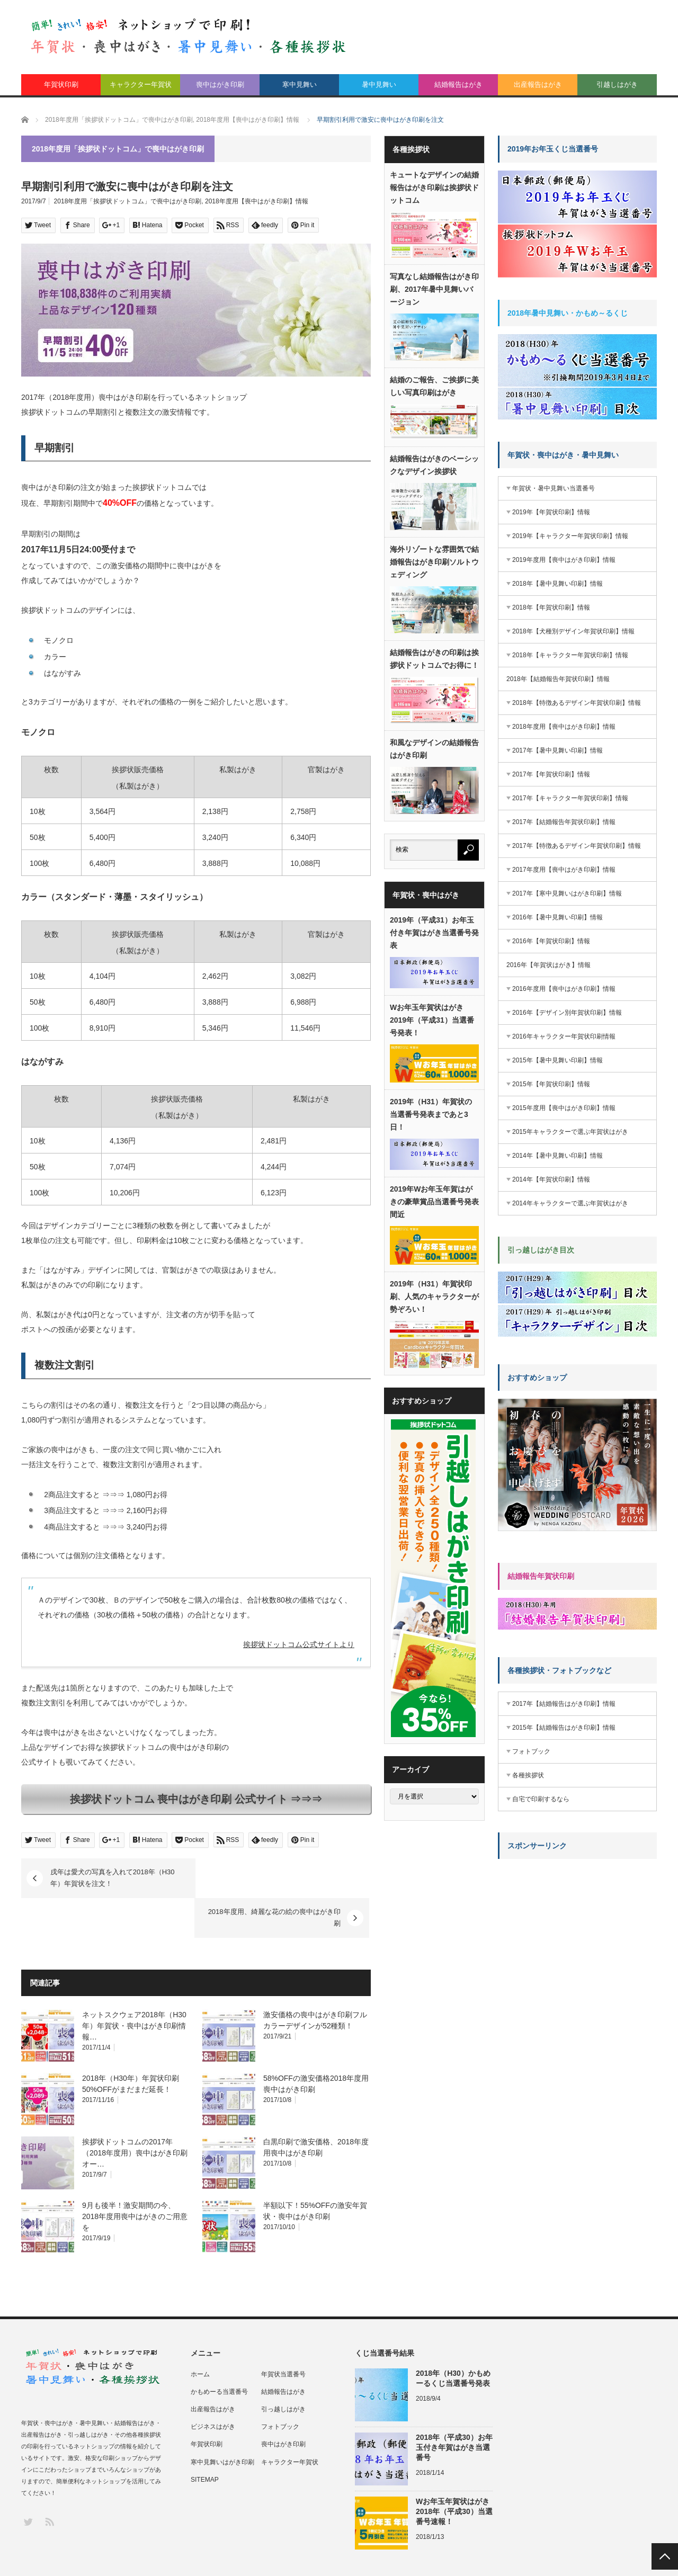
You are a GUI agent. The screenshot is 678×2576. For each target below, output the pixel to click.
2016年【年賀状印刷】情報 (551, 941)
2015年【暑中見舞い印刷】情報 (557, 1060)
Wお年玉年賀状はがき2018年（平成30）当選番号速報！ (454, 2471)
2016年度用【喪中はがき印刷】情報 (563, 988)
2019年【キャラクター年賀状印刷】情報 (570, 536)
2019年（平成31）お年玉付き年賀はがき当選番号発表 (434, 933)
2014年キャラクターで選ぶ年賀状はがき (570, 1203)
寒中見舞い (299, 84)
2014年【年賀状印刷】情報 (551, 1179)
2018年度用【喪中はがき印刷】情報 (256, 201)
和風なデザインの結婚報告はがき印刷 (434, 748)
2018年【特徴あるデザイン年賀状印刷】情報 (576, 702)
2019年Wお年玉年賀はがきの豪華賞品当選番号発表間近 (434, 1202)
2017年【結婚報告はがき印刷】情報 (563, 1703)
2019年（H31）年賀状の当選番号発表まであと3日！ (431, 1114)
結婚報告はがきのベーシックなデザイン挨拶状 (434, 465)
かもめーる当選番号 (219, 2352)
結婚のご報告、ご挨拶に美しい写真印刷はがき (434, 386)
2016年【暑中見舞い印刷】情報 (557, 917)
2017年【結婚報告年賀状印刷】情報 (563, 822)
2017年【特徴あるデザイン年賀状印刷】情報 (576, 845)
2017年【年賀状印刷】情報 (551, 774)
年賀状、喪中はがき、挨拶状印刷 (106, 2556)
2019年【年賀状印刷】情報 (551, 512)
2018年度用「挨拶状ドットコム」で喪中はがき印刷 (128, 201)
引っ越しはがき (283, 2369)
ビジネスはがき (213, 2387)
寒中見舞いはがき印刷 (222, 2422)
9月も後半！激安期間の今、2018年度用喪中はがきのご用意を (135, 2176)
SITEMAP (205, 2440)
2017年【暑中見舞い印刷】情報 (557, 750)
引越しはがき (617, 84)
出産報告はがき (538, 84)
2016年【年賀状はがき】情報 (548, 965)
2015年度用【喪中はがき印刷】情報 (563, 1108)
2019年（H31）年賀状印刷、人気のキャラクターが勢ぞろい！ (434, 1296)
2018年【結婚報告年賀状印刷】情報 (558, 679)
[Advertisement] (577, 1933)
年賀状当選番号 (283, 2334)
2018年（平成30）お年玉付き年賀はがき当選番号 (454, 2407)
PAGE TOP (665, 2556)
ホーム (200, 2334)
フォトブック (531, 1751)
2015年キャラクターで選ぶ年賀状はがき (570, 1131)
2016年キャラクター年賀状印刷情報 (563, 1036)
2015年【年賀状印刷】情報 (551, 1084)
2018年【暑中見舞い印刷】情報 (557, 583)
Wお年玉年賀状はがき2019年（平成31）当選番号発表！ (432, 1020)
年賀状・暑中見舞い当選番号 (553, 488)
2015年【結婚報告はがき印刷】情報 (563, 1727)
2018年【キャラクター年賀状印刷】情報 (570, 655)
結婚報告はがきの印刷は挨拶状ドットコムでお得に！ (434, 658)
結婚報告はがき (458, 84)
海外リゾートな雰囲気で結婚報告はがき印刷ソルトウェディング (434, 562)
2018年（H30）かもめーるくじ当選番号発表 (453, 2338)
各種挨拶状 (528, 1775)
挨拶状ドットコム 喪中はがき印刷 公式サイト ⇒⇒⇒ (196, 1799)
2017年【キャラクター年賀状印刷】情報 (570, 798)
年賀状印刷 (61, 84)
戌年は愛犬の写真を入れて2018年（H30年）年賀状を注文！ (112, 1878)
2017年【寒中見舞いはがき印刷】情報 (567, 893)
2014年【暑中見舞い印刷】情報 (557, 1155)
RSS (49, 2481)
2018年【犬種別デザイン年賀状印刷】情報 (573, 631)
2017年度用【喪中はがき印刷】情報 (563, 869)
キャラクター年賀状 (141, 84)
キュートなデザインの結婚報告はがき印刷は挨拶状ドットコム (434, 187)
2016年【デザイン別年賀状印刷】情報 (567, 1012)
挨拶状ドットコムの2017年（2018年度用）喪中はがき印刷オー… (135, 2113)
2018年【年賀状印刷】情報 (551, 607)
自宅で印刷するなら (540, 1799)
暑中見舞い (379, 84)
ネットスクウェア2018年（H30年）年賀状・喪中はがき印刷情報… (134, 1986)
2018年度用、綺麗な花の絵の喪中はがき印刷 (275, 1878)
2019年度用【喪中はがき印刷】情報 (563, 560)
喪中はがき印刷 (220, 84)
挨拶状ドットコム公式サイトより (298, 1644)
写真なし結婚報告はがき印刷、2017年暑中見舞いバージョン (434, 289)
